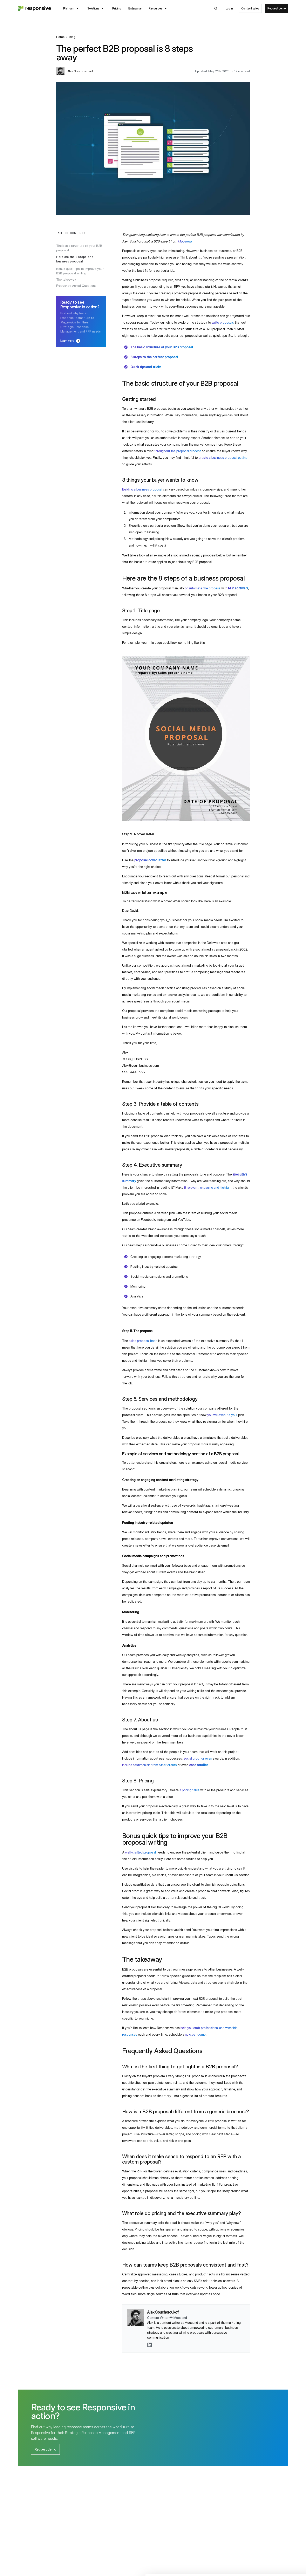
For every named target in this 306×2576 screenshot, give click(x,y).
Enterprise (134, 8)
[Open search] (216, 8)
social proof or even (198, 1758)
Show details (63, 2568)
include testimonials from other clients (149, 1765)
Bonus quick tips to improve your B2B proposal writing (80, 271)
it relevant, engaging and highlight (208, 1187)
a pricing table (189, 1790)
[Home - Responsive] (34, 8)
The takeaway (66, 279)
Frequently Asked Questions (76, 286)
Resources (158, 8)
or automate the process (202, 588)
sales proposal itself (143, 1341)
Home (60, 37)
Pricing (116, 8)
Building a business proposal (142, 489)
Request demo (276, 8)
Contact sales (250, 8)
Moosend (185, 241)
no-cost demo (195, 2034)
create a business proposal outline (223, 457)
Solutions (96, 8)
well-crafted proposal (140, 1852)
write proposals (223, 322)
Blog (72, 37)
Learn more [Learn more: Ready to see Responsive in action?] (70, 341)
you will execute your (222, 1415)
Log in (229, 8)
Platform (71, 8)
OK (271, 2547)
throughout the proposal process (177, 451)
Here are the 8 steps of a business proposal (75, 259)
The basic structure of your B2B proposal (79, 248)
